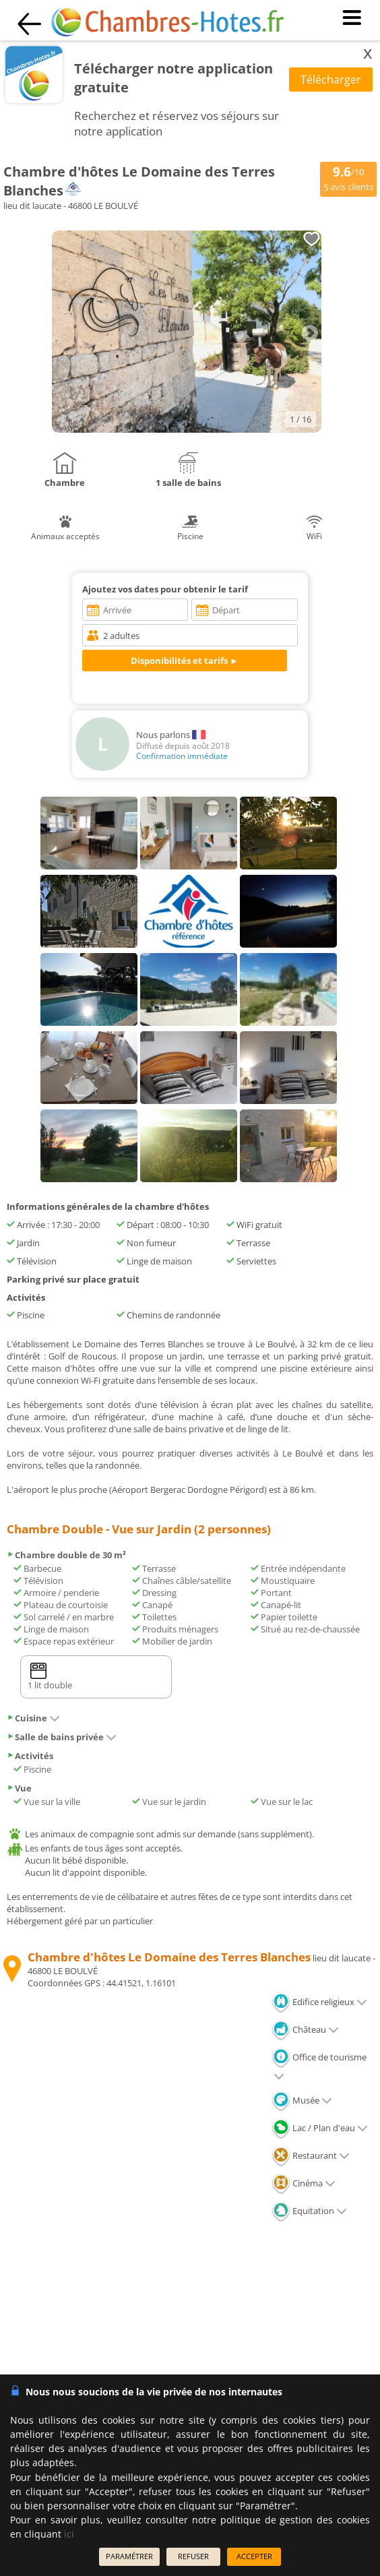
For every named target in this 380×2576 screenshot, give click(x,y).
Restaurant (311, 2155)
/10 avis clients (348, 177)
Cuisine (33, 1718)
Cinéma (304, 2183)
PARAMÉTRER (129, 2556)
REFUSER (193, 2556)
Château (305, 2029)
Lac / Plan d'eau (320, 2128)
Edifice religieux (319, 2002)
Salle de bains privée (62, 1737)
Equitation (309, 2211)
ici (69, 2533)
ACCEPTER (254, 2556)
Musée (302, 2100)
